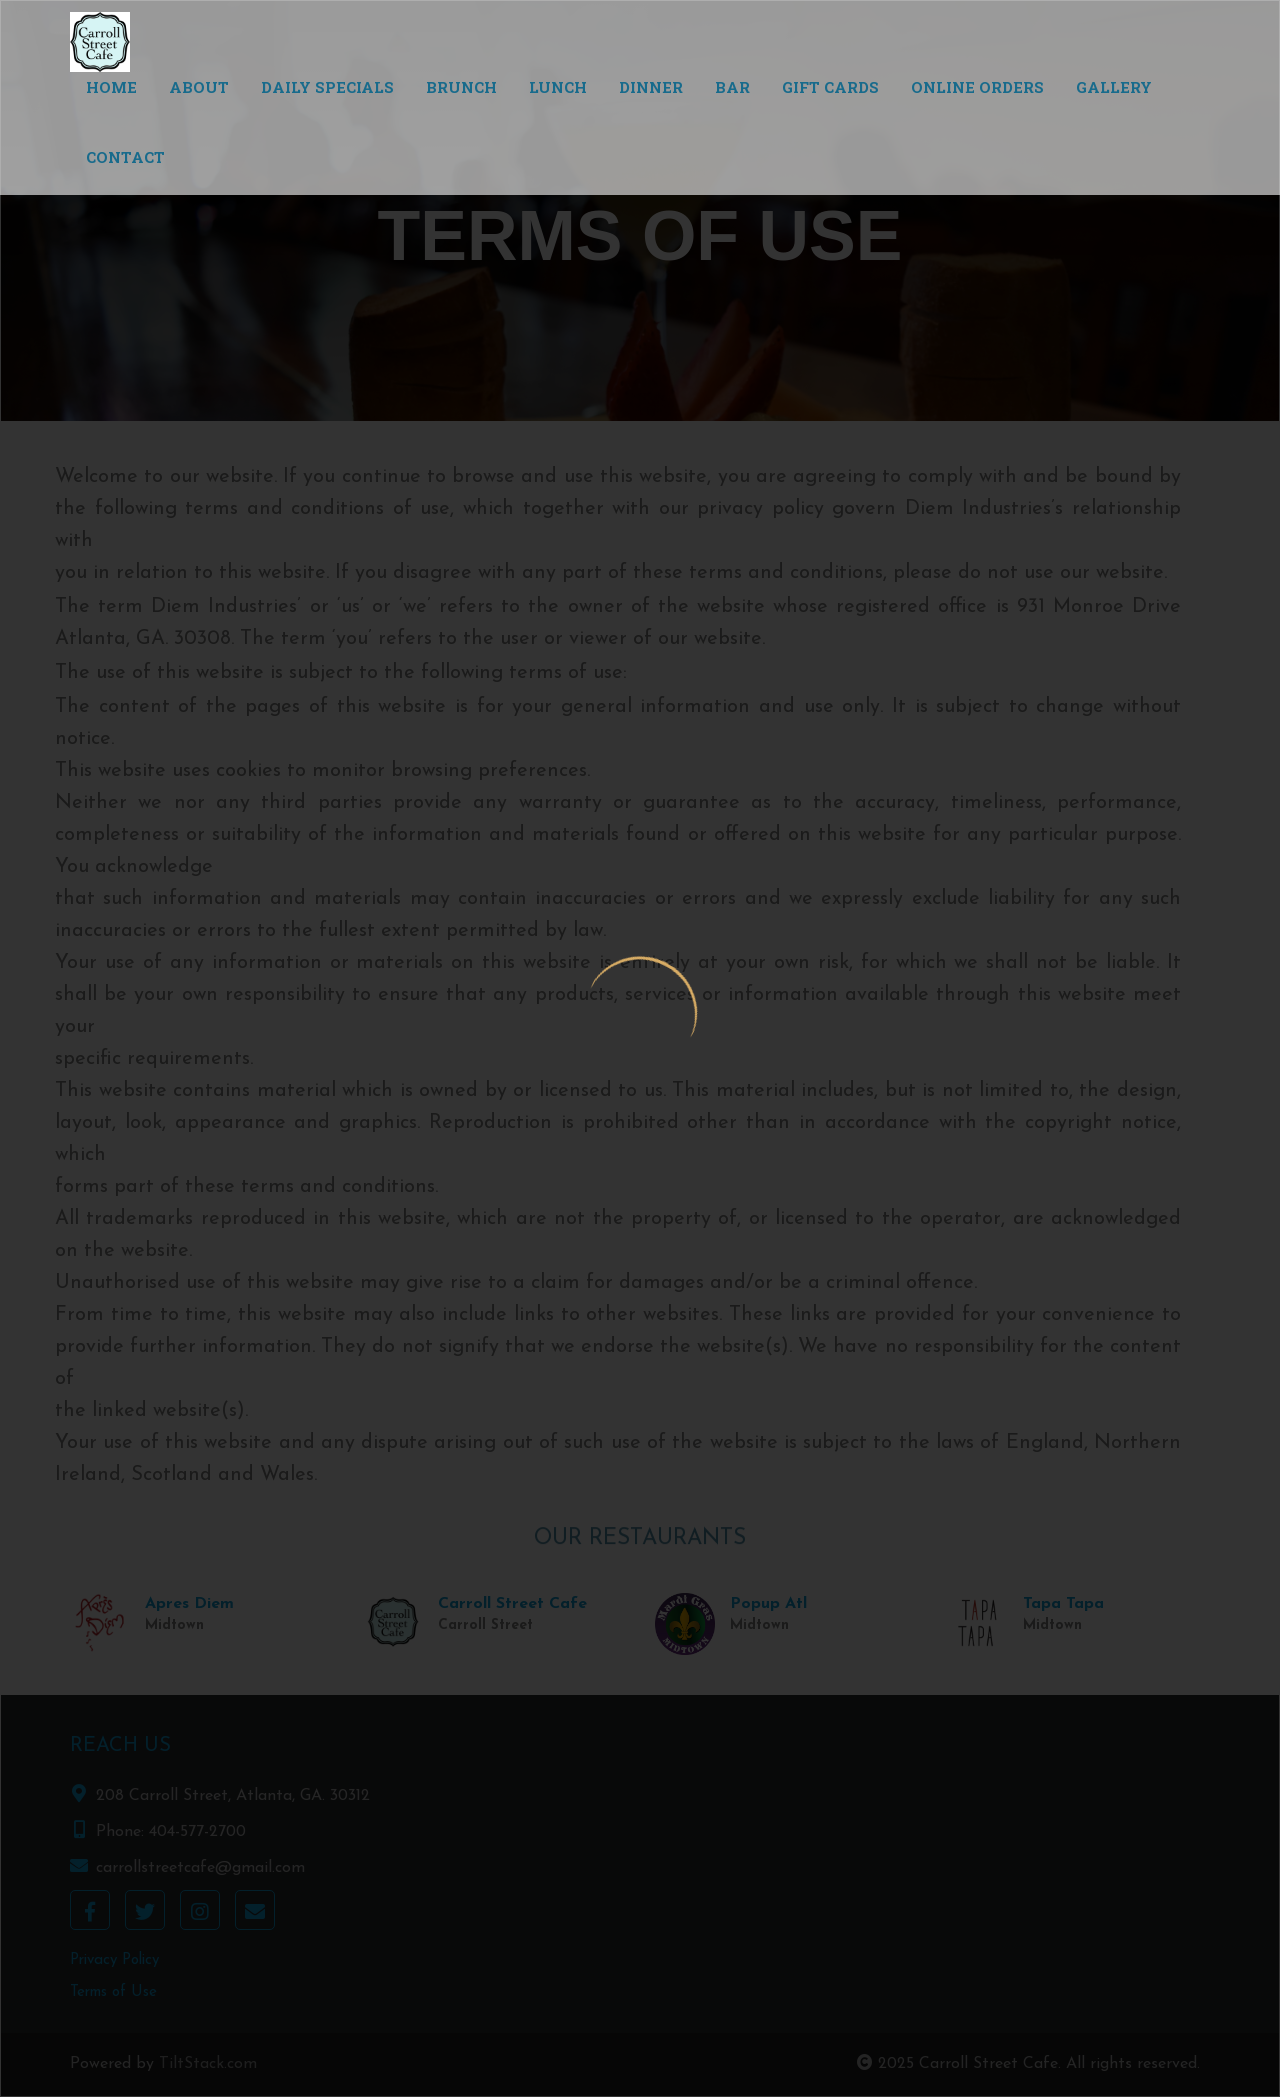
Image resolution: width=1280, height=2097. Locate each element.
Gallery (1114, 87)
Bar (732, 87)
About (199, 87)
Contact (125, 157)
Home (111, 87)
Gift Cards (830, 87)
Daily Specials (327, 87)
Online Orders (977, 87)
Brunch (461, 87)
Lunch (558, 87)
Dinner (651, 87)
